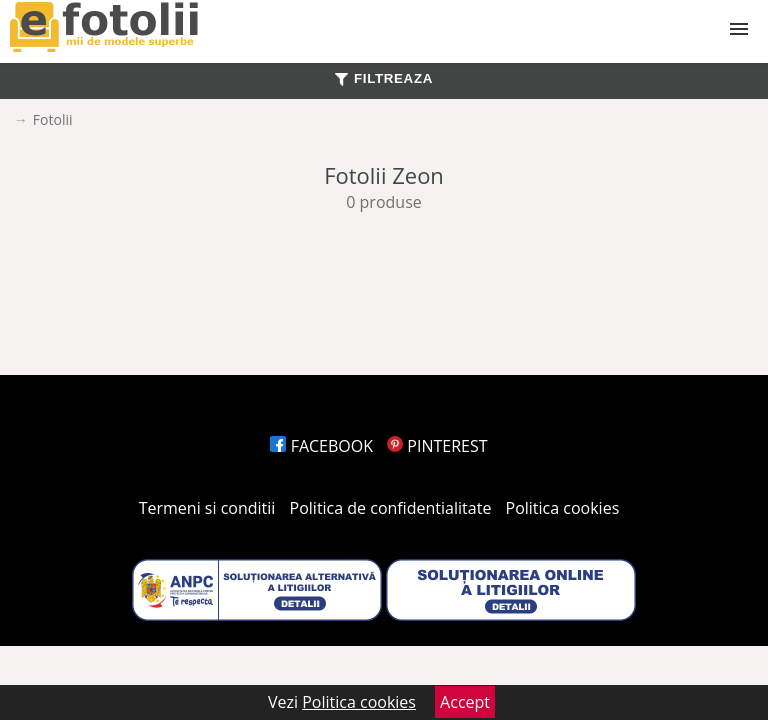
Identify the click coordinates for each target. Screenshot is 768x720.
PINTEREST (437, 446)
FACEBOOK (321, 446)
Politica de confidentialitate (391, 508)
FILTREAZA (384, 78)
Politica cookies (563, 508)
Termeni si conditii (207, 508)
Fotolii (53, 119)
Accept (465, 702)
